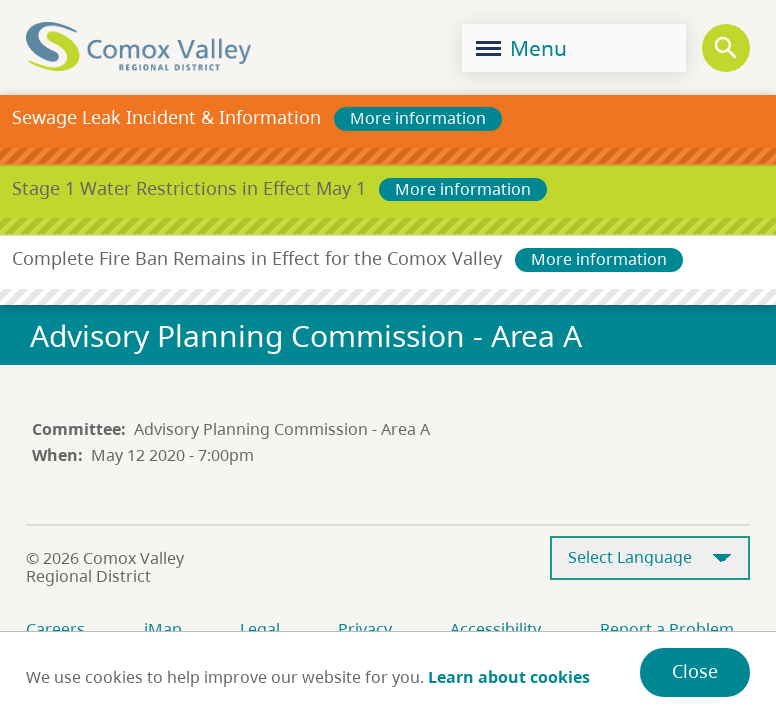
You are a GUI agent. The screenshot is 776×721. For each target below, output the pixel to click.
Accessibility (495, 629)
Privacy (365, 629)
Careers (55, 629)
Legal (260, 629)
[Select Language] (650, 558)
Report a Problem (667, 629)
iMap (163, 629)
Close (695, 671)
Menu (521, 48)
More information (418, 118)
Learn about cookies (509, 677)
